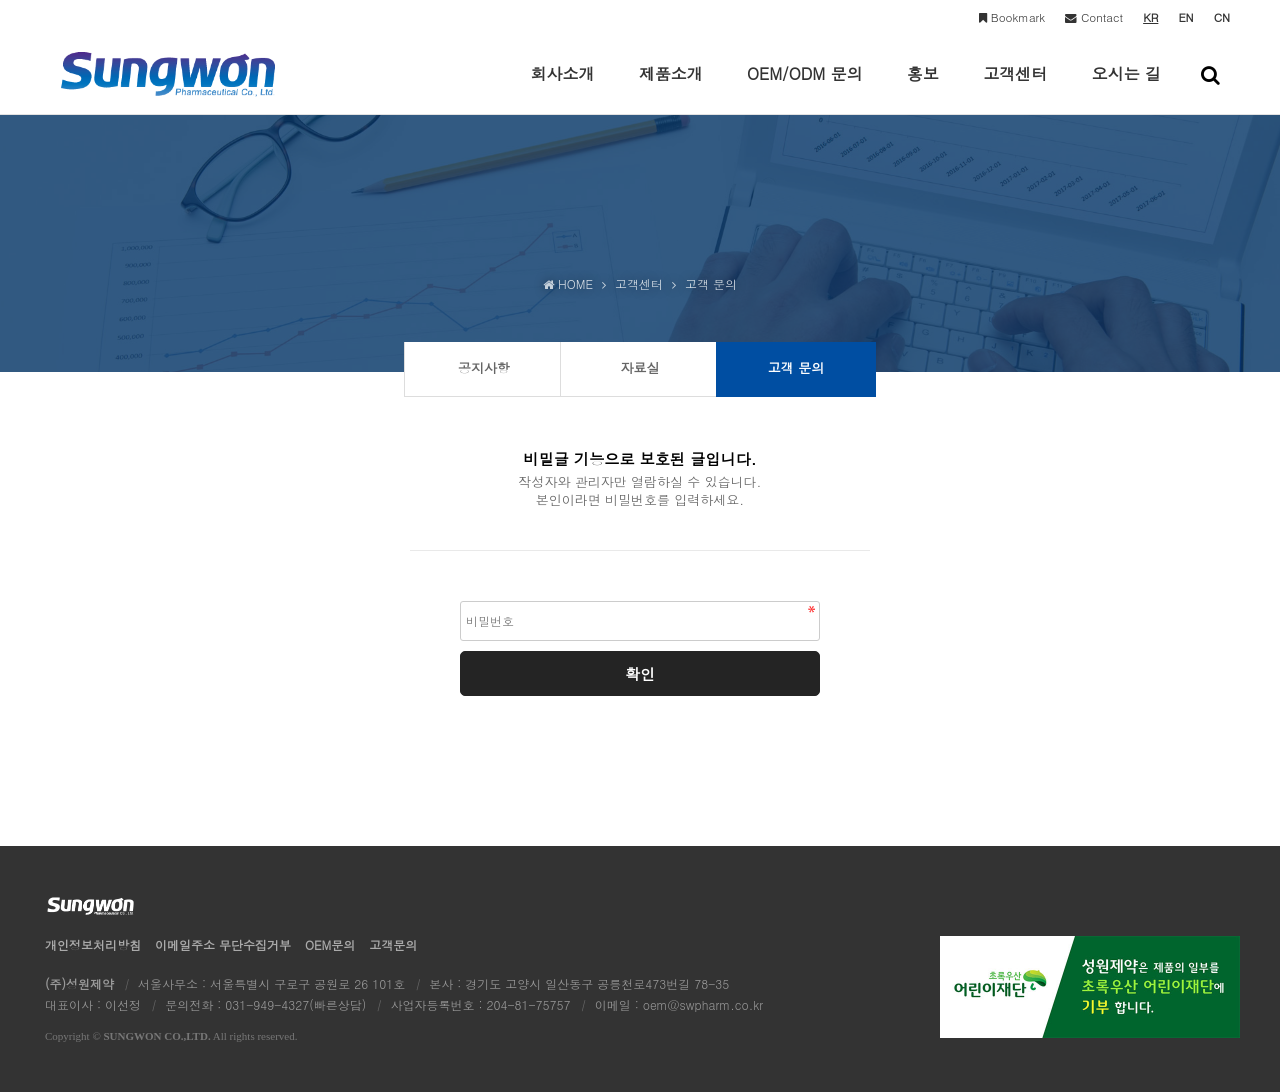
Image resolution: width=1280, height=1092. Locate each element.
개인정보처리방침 (93, 944)
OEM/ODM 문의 (805, 88)
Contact (1094, 17)
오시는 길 (1126, 88)
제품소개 (671, 88)
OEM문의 (330, 944)
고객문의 (393, 944)
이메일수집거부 (223, 944)
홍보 (923, 88)
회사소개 (562, 88)
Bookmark (1012, 17)
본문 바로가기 (0, 0)
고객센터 (1015, 88)
